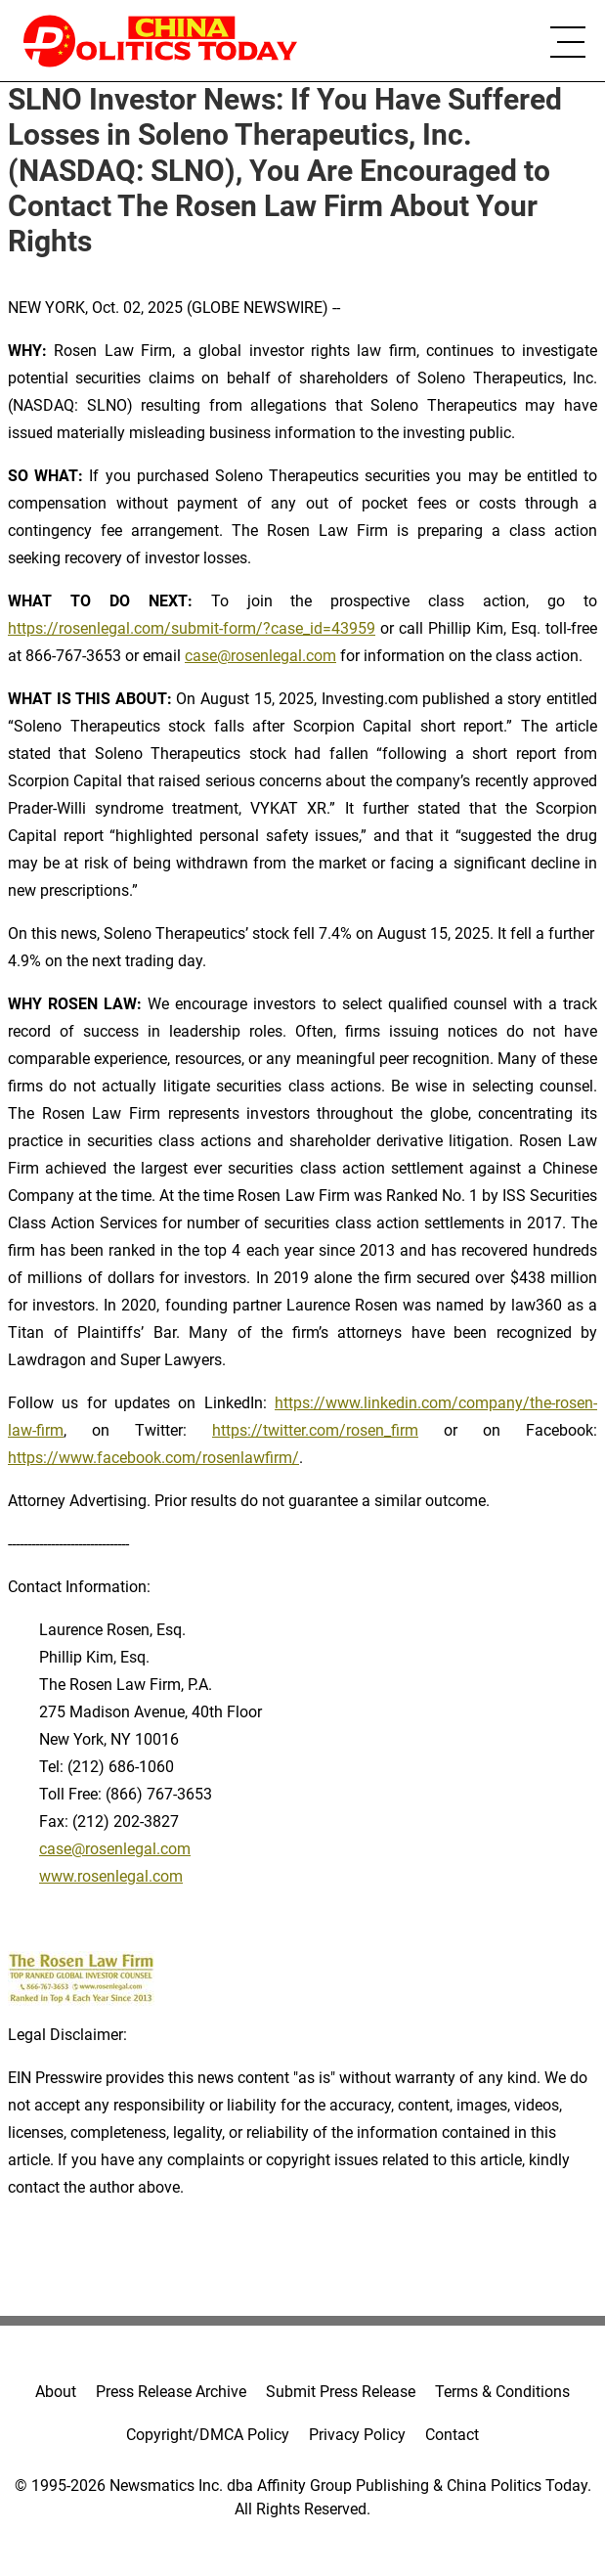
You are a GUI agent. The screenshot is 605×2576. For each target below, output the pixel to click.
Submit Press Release (340, 2391)
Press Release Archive (171, 2391)
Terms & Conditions (502, 2391)
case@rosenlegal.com (260, 655)
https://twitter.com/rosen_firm (315, 1430)
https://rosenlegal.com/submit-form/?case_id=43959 (191, 628)
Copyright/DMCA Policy (207, 2434)
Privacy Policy (357, 2434)
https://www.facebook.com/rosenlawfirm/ (153, 1457)
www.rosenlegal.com (111, 1876)
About (55, 2391)
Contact (452, 2434)
